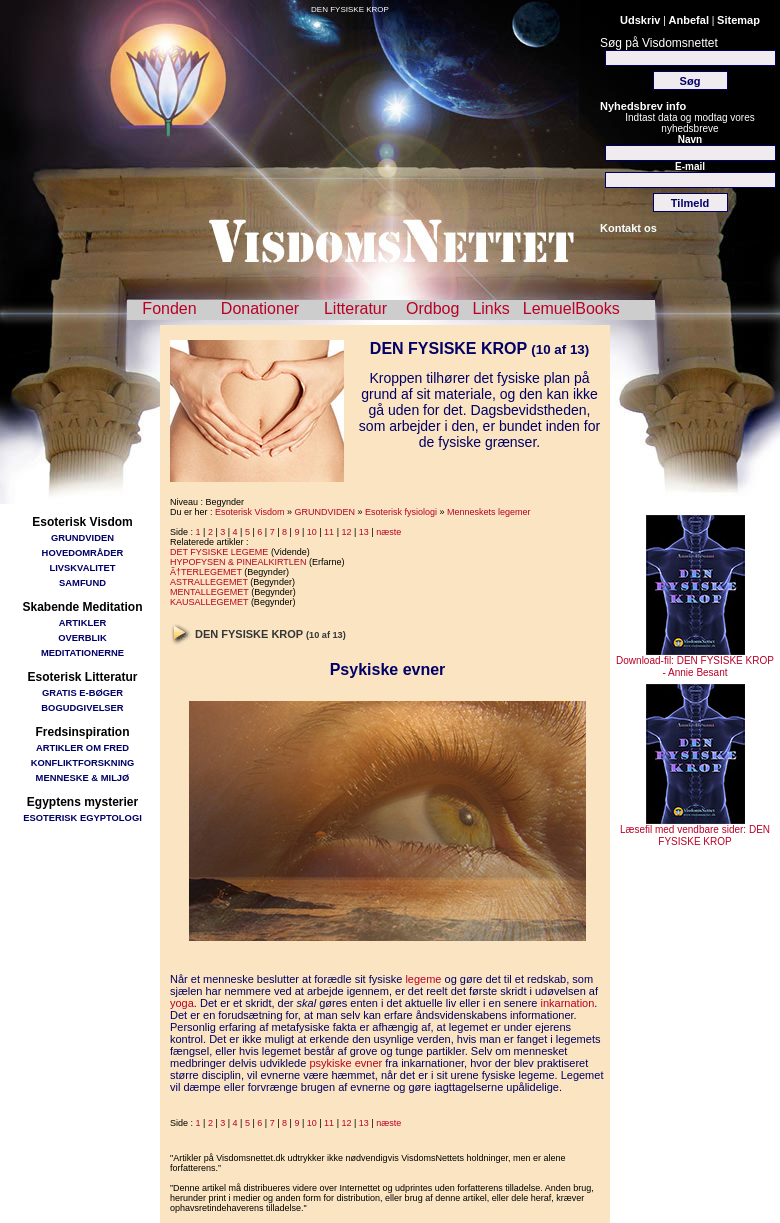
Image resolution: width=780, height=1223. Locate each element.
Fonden (169, 308)
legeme (423, 979)
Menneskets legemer (489, 512)
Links (490, 308)
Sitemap (738, 20)
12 (346, 532)
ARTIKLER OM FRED (82, 747)
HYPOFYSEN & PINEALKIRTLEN (238, 562)
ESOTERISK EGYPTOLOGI (82, 817)
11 (329, 532)
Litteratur (355, 308)
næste (388, 532)
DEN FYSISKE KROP (350, 9)
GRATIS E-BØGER (82, 692)
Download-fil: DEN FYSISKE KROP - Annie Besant (695, 662)
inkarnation (568, 1003)
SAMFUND (82, 582)
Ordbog (432, 308)
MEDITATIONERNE (82, 652)
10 (312, 532)
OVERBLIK (82, 637)
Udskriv (640, 20)
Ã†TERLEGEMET (206, 572)
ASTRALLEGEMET (209, 582)
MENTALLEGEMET (209, 592)
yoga (182, 1003)
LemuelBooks (571, 308)
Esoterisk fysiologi (401, 512)
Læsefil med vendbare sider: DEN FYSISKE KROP (695, 831)
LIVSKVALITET (83, 567)
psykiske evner (345, 1063)
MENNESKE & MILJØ (83, 777)
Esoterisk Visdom (249, 512)
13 (364, 532)
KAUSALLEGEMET (209, 602)
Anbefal (689, 20)
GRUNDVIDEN (82, 537)
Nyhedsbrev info (643, 106)
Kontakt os (628, 228)
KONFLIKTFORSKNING (83, 762)
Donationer (260, 308)
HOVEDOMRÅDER (83, 552)
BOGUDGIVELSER (82, 707)
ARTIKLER (82, 622)
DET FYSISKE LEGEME (219, 552)
